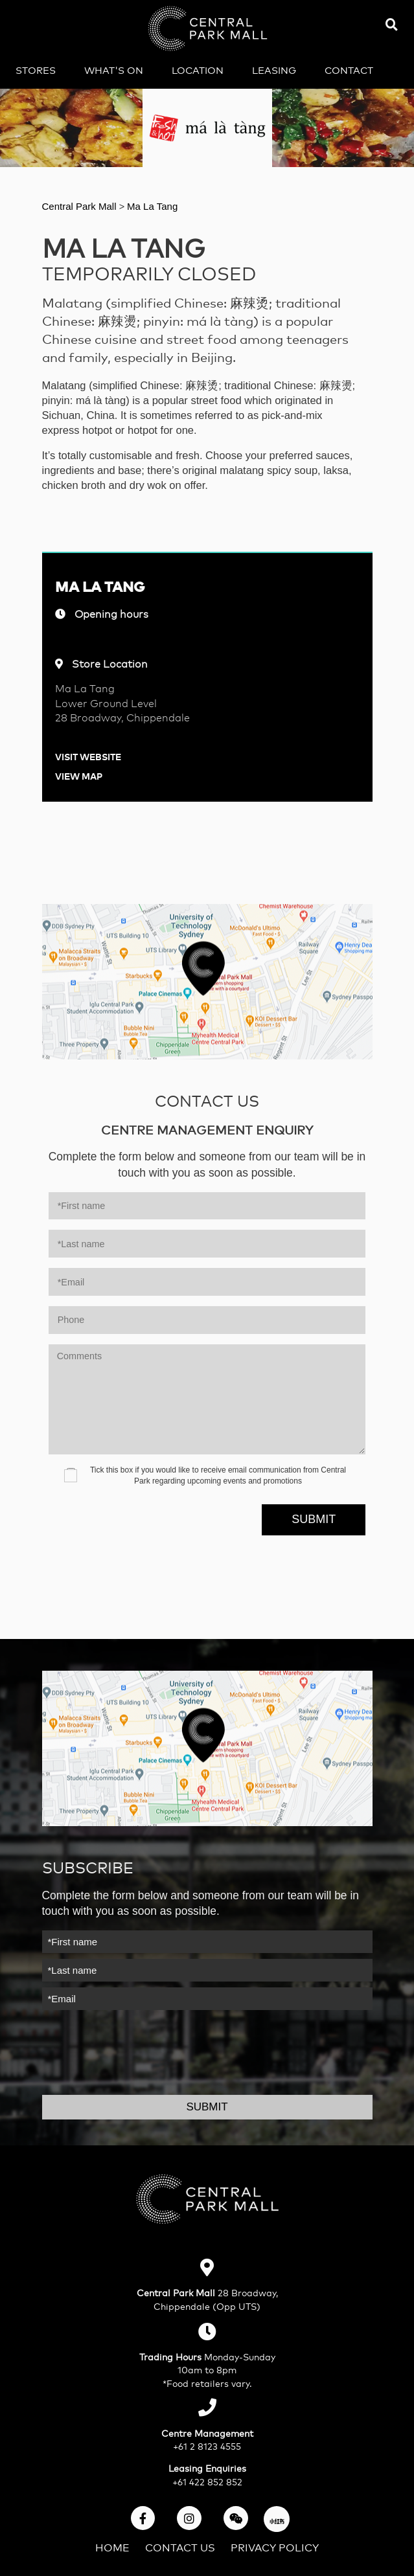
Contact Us (180, 2546)
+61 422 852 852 (207, 2481)
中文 (194, 95)
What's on (113, 69)
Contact (349, 69)
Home (112, 2546)
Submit (314, 1519)
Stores (36, 69)
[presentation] (127, 1513)
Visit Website (88, 756)
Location (198, 69)
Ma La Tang (152, 206)
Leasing (274, 69)
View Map (78, 775)
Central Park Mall (80, 206)
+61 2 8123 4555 (207, 2445)
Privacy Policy (275, 2546)
